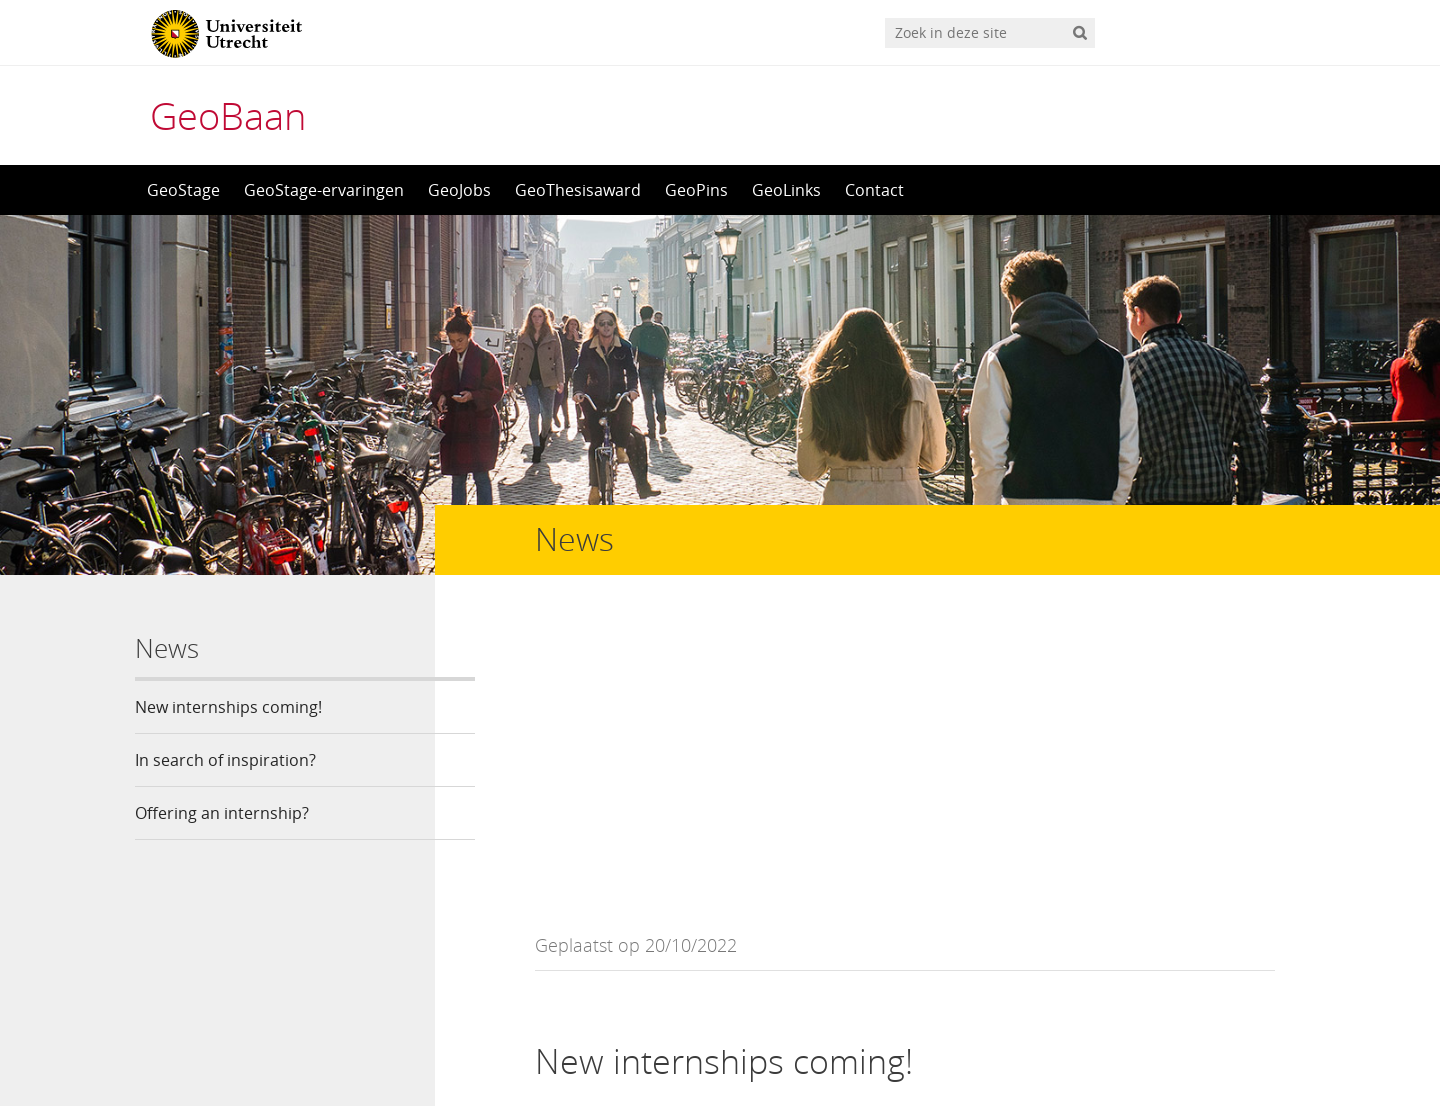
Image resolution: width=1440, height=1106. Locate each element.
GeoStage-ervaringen (324, 190)
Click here (1204, 838)
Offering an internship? (222, 813)
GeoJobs (459, 190)
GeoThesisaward (578, 190)
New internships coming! (228, 707)
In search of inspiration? (225, 760)
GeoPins (696, 190)
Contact (874, 190)
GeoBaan (228, 115)
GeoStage (183, 190)
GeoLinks (786, 190)
